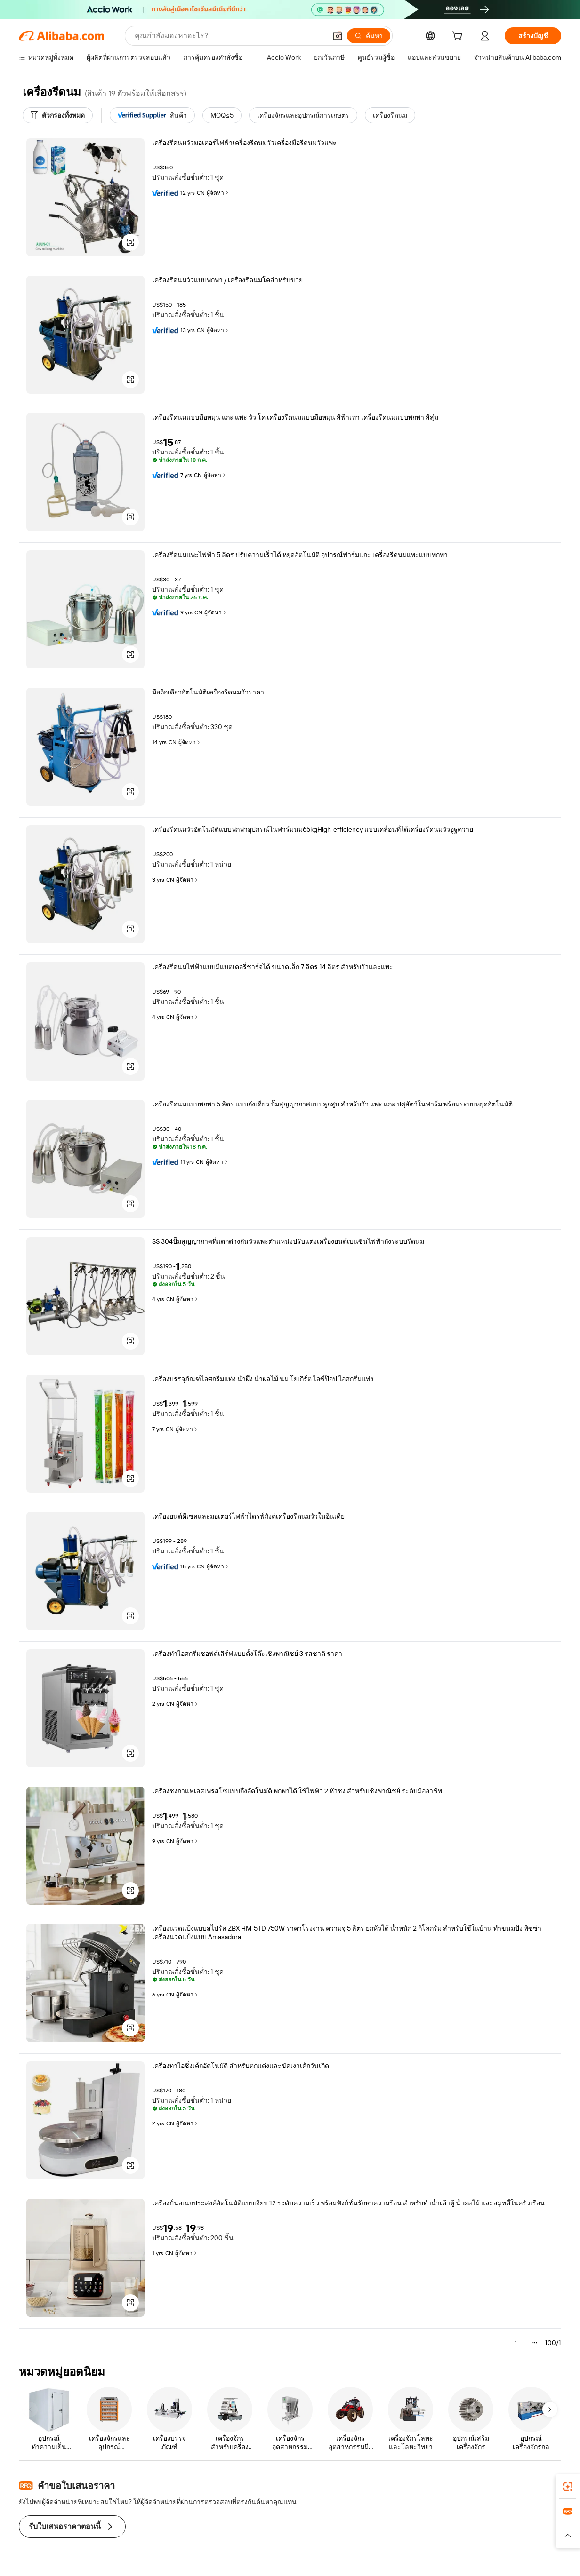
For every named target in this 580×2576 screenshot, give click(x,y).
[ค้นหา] (368, 35)
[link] (568, 2486)
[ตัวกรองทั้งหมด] (58, 115)
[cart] (459, 37)
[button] (337, 35)
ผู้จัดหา (218, 193)
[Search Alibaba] (229, 36)
